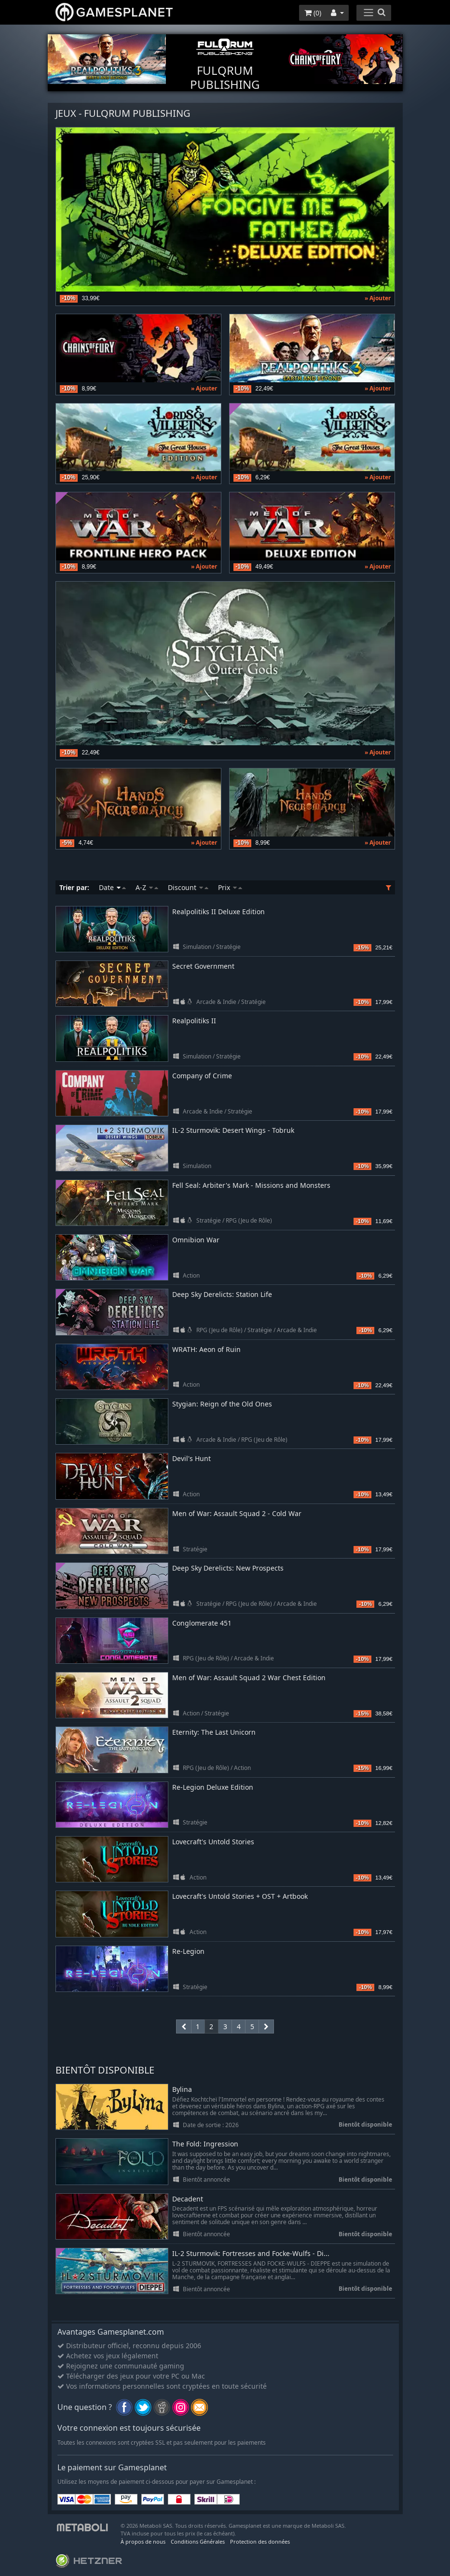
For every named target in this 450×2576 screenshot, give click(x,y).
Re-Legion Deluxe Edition (212, 1787)
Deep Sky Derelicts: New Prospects (228, 1568)
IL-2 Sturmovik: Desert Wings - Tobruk (233, 1130)
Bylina (182, 2090)
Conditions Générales (198, 2541)
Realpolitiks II (194, 1020)
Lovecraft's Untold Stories (213, 1841)
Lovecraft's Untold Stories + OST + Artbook (240, 1896)
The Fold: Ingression (205, 2144)
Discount (188, 887)
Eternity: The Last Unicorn (214, 1732)
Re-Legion (188, 1951)
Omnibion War (195, 1239)
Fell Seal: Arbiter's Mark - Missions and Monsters (251, 1185)
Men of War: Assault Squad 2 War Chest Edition (249, 1677)
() (312, 12)
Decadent (187, 2199)
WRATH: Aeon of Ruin (206, 1349)
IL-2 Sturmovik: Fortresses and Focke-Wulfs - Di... (250, 2254)
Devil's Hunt (191, 1458)
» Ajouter (378, 298)
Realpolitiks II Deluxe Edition (218, 911)
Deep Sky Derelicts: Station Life (222, 1294)
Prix (230, 887)
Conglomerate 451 (202, 1623)
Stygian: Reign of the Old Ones (222, 1403)
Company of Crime (202, 1075)
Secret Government (203, 966)
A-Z (147, 887)
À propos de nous (143, 2541)
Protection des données (260, 2541)
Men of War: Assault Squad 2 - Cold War (236, 1513)
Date (112, 887)
